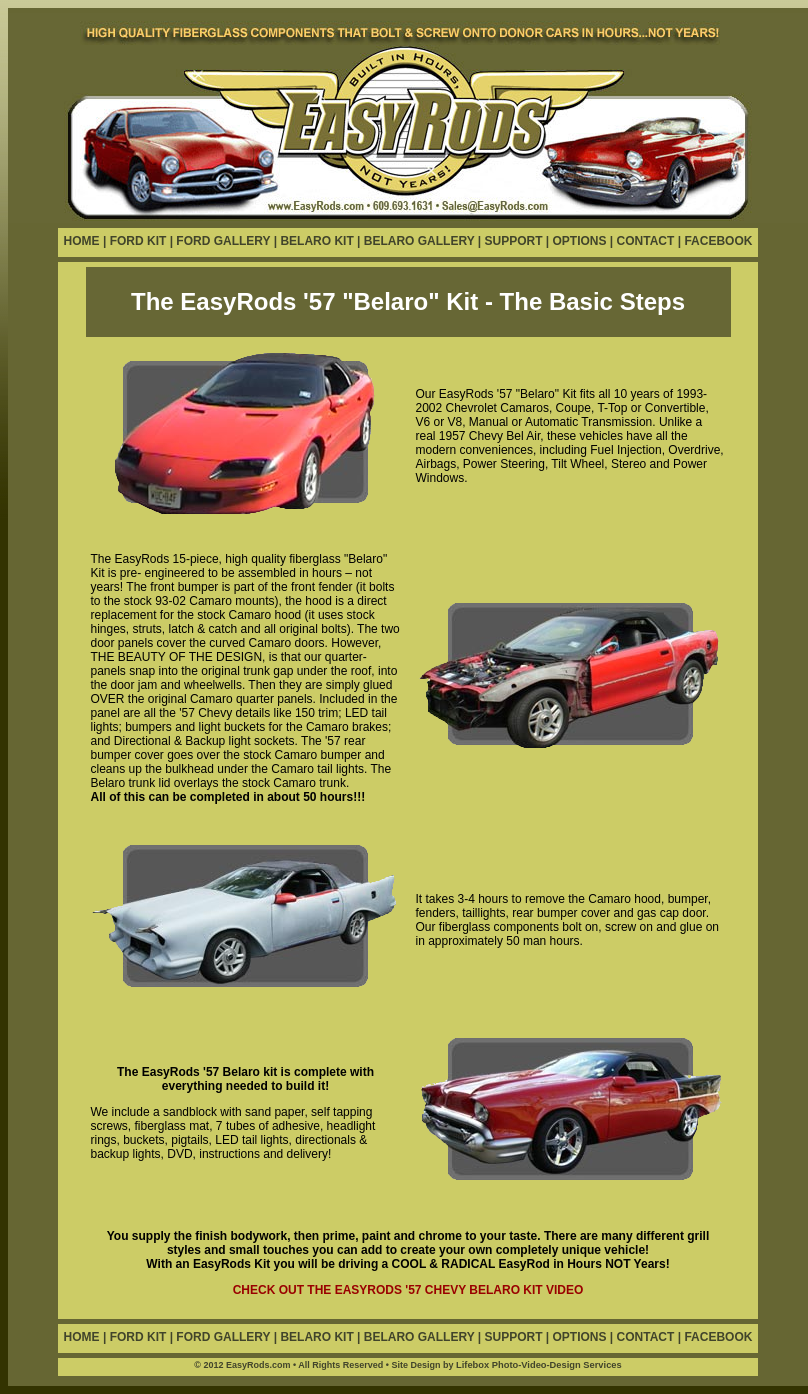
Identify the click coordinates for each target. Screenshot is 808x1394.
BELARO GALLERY (419, 241)
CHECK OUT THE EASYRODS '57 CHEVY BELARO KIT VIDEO (408, 1290)
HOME (82, 241)
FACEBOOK (718, 241)
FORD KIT (140, 241)
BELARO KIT (316, 241)
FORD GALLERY (223, 241)
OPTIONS (580, 241)
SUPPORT (513, 241)
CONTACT (646, 241)
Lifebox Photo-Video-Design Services (539, 1365)
